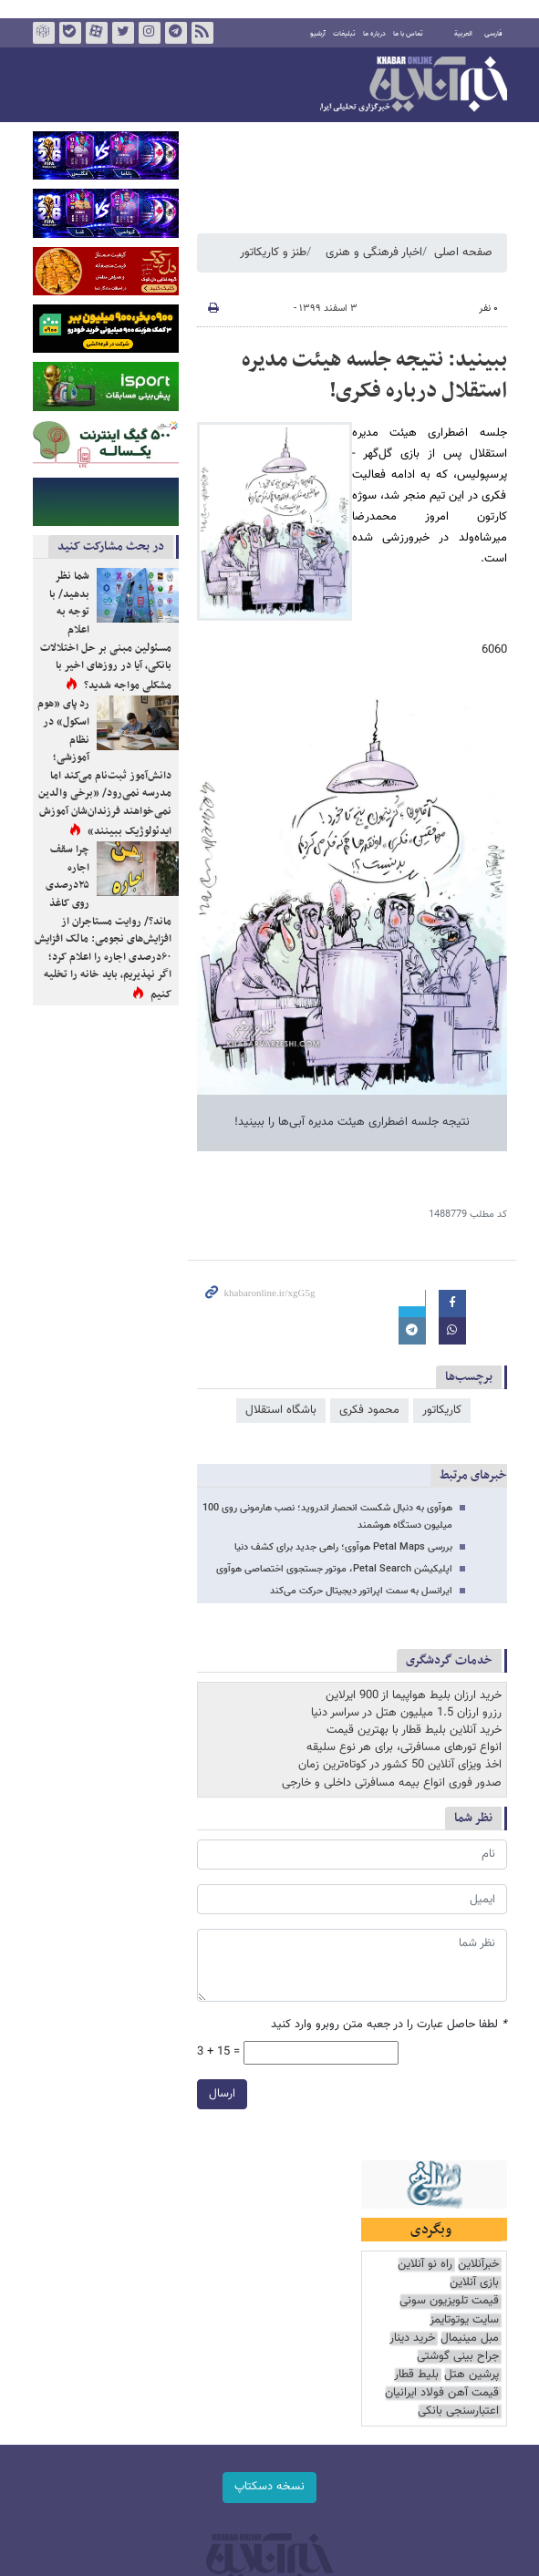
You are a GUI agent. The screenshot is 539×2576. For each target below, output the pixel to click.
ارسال (222, 2094)
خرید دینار (412, 2338)
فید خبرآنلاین (201, 33)
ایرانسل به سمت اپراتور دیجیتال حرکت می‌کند (361, 1591)
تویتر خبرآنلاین (122, 33)
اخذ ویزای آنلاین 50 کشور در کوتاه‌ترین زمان (400, 1765)
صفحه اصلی (463, 252)
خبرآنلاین (413, 85)
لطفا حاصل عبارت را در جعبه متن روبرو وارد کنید (389, 2025)
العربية (463, 33)
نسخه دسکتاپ (269, 2487)
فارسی (493, 33)
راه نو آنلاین (425, 2264)
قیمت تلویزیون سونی (449, 2301)
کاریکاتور (441, 1410)
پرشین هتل (471, 2375)
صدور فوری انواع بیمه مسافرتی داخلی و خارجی (392, 1783)
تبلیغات (344, 33)
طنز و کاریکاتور (273, 252)
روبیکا (43, 33)
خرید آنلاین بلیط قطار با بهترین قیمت (414, 1730)
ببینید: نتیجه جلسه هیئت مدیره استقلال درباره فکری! (374, 375)
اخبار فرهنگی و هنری (374, 252)
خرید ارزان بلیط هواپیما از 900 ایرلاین (414, 1695)
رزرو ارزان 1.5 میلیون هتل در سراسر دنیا (406, 1713)
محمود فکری (369, 1410)
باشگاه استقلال (280, 1410)
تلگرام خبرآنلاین (175, 33)
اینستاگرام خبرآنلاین (149, 33)
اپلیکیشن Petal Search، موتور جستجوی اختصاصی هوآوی (334, 1569)
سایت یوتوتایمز (464, 2320)
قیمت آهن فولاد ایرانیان (442, 2393)
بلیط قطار (416, 2375)
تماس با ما (408, 33)
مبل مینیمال (470, 2338)
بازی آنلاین (474, 2283)
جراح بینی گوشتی (458, 2356)
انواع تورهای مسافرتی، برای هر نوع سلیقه (404, 1747)
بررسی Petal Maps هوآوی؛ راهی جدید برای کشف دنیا (343, 1547)
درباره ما (374, 33)
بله (69, 33)
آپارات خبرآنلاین (96, 33)
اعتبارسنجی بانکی (458, 2411)
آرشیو (318, 33)
